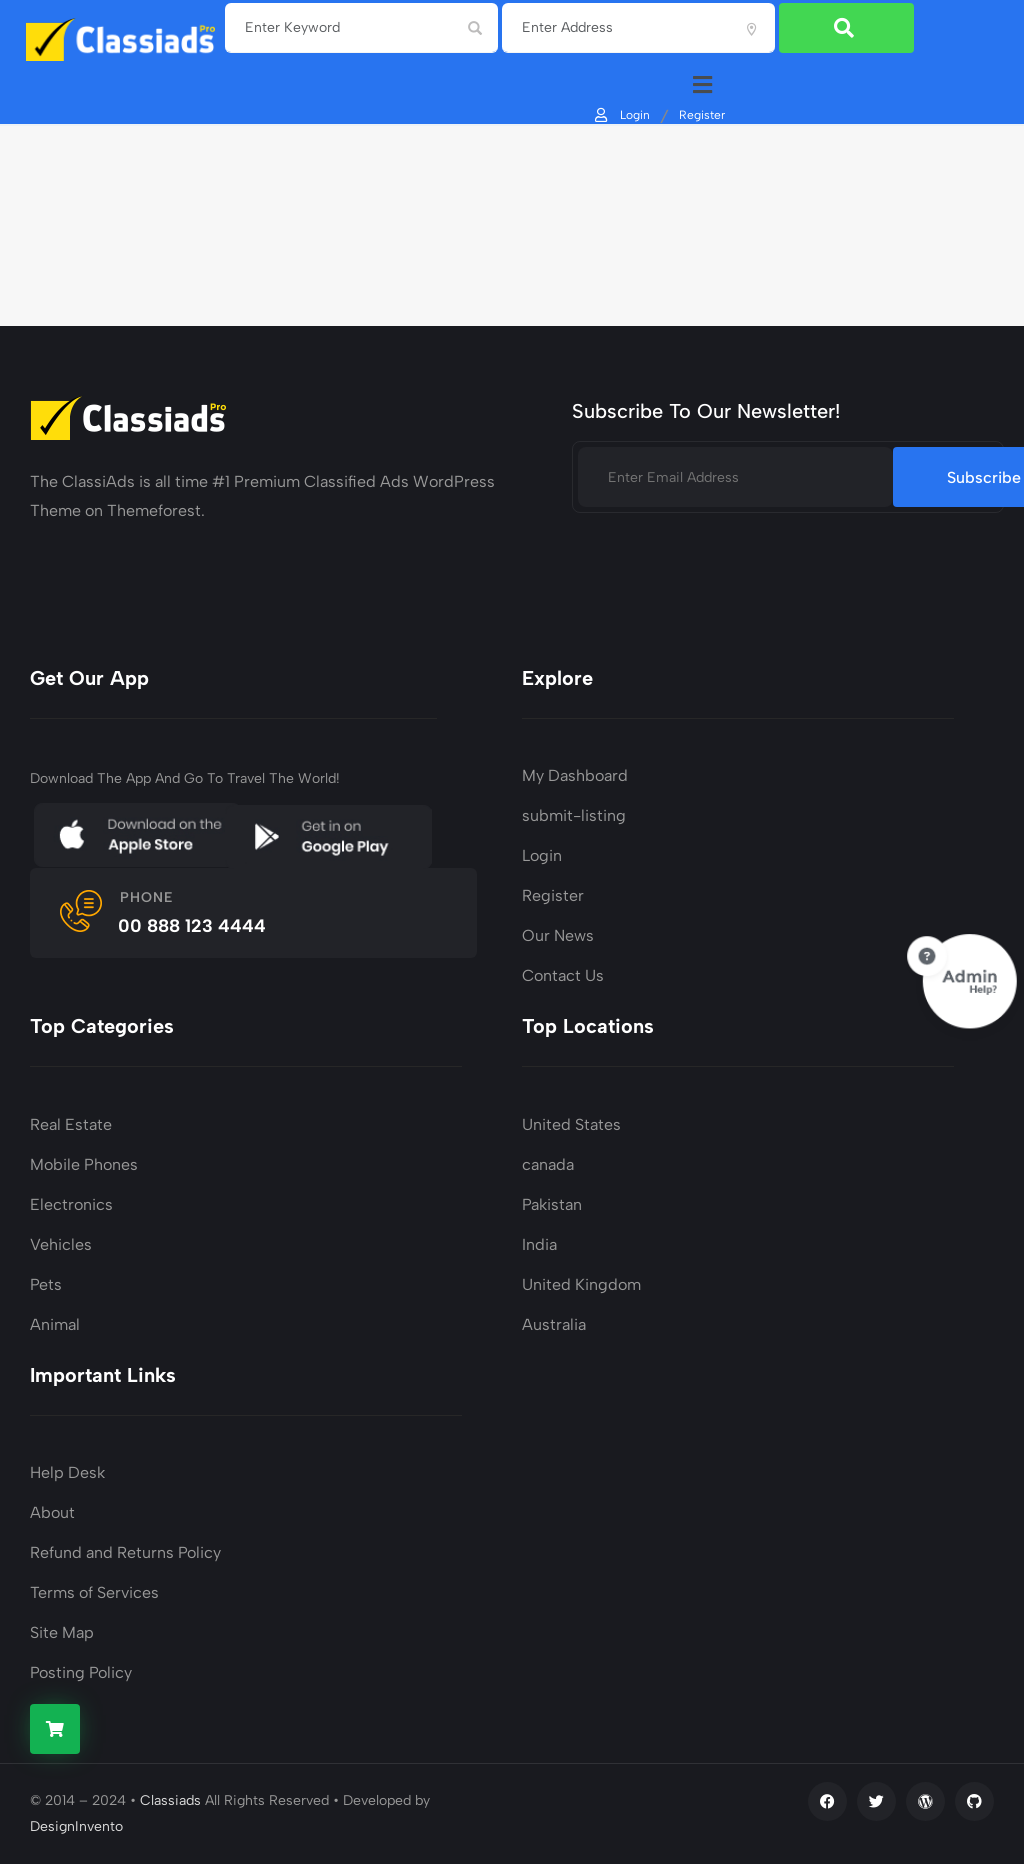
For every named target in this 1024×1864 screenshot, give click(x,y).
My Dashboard (575, 775)
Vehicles (61, 1244)
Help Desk (67, 1472)
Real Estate (71, 1124)
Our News (558, 935)
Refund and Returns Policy (125, 1552)
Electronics (71, 1204)
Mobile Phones (84, 1164)
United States (571, 1124)
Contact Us (563, 975)
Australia (554, 1324)
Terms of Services (94, 1592)
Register (701, 114)
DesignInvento (76, 1826)
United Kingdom (581, 1284)
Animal (55, 1324)
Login (621, 114)
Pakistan (552, 1204)
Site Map (62, 1632)
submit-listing (574, 815)
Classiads (170, 1800)
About (52, 1512)
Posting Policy (81, 1672)
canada (548, 1164)
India (539, 1244)
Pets (46, 1284)
